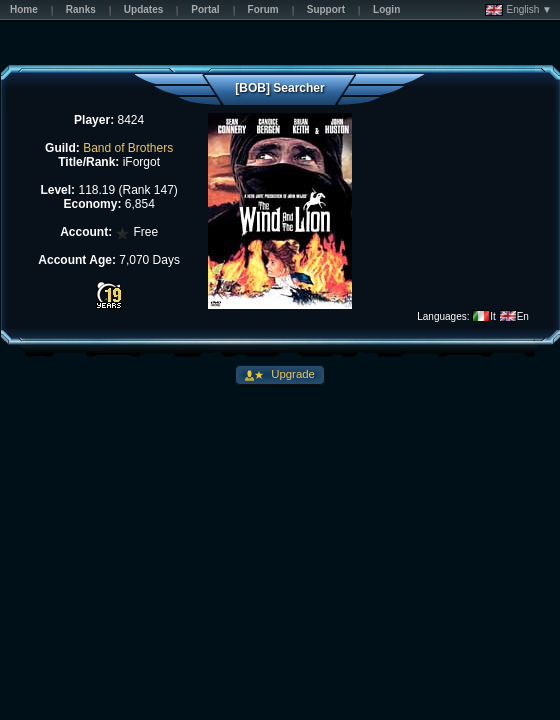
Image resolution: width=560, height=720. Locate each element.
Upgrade (291, 374)
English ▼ (518, 10)
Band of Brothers (128, 148)
